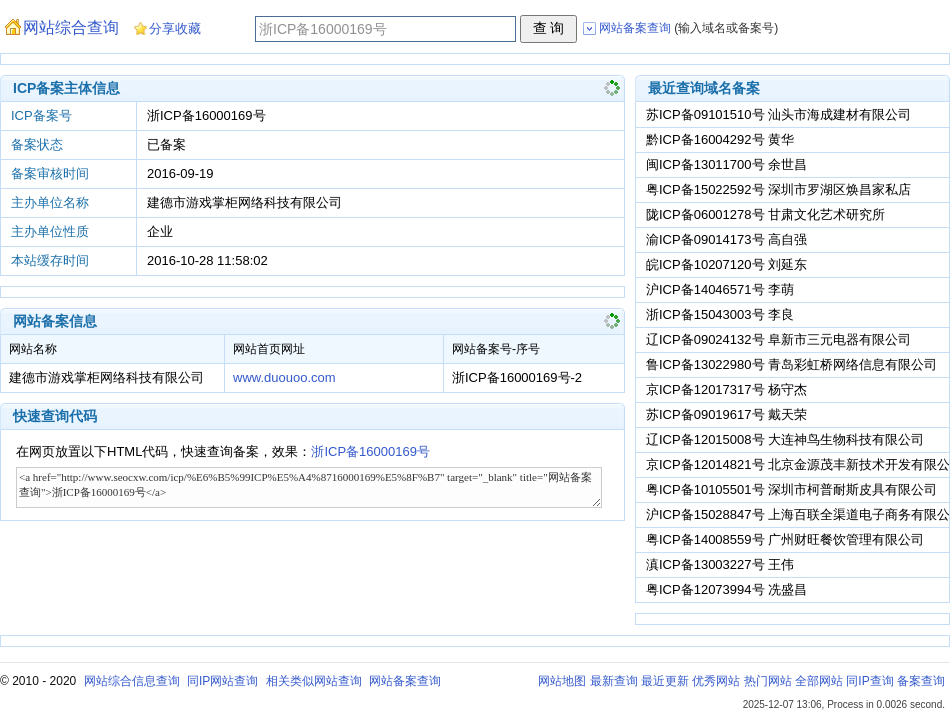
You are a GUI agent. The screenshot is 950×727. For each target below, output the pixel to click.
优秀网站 (716, 681)
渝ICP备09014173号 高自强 (726, 239)
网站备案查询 (405, 681)
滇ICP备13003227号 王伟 (720, 564)
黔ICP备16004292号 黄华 (720, 139)
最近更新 (665, 681)
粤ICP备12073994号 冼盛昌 (726, 589)
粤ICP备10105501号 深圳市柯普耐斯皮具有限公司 (791, 489)
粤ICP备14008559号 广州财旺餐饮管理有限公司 (785, 539)
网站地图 (562, 681)
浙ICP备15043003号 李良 (720, 314)
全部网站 (819, 681)
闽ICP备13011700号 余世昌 (726, 164)
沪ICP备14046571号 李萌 (720, 289)
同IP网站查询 (222, 681)
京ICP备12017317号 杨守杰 (726, 389)
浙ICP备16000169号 (370, 451)
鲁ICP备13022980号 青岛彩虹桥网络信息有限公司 (791, 364)
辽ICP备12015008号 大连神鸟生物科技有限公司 (785, 439)
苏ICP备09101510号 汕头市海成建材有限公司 (778, 114)
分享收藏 (175, 28)
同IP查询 (869, 681)
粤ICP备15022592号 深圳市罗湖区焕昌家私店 (778, 189)
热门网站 (768, 681)
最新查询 (614, 681)
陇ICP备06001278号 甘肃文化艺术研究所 (765, 214)
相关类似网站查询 (314, 681)
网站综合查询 (71, 27)
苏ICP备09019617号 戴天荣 (726, 414)
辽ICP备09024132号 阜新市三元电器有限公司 (778, 339)
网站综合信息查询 (132, 681)
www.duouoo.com (284, 377)
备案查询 (921, 681)
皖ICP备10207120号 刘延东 (726, 264)
